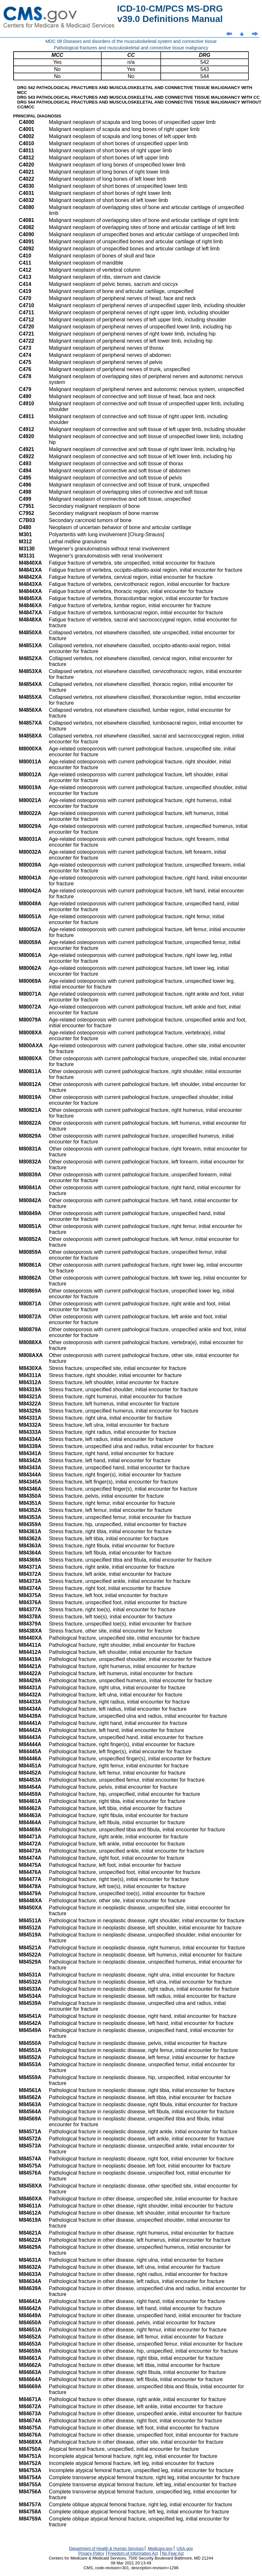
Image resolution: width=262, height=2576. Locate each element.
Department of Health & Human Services (106, 2548)
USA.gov (184, 2548)
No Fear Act (173, 2553)
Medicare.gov (160, 2548)
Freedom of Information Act (133, 2553)
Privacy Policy (91, 2553)
